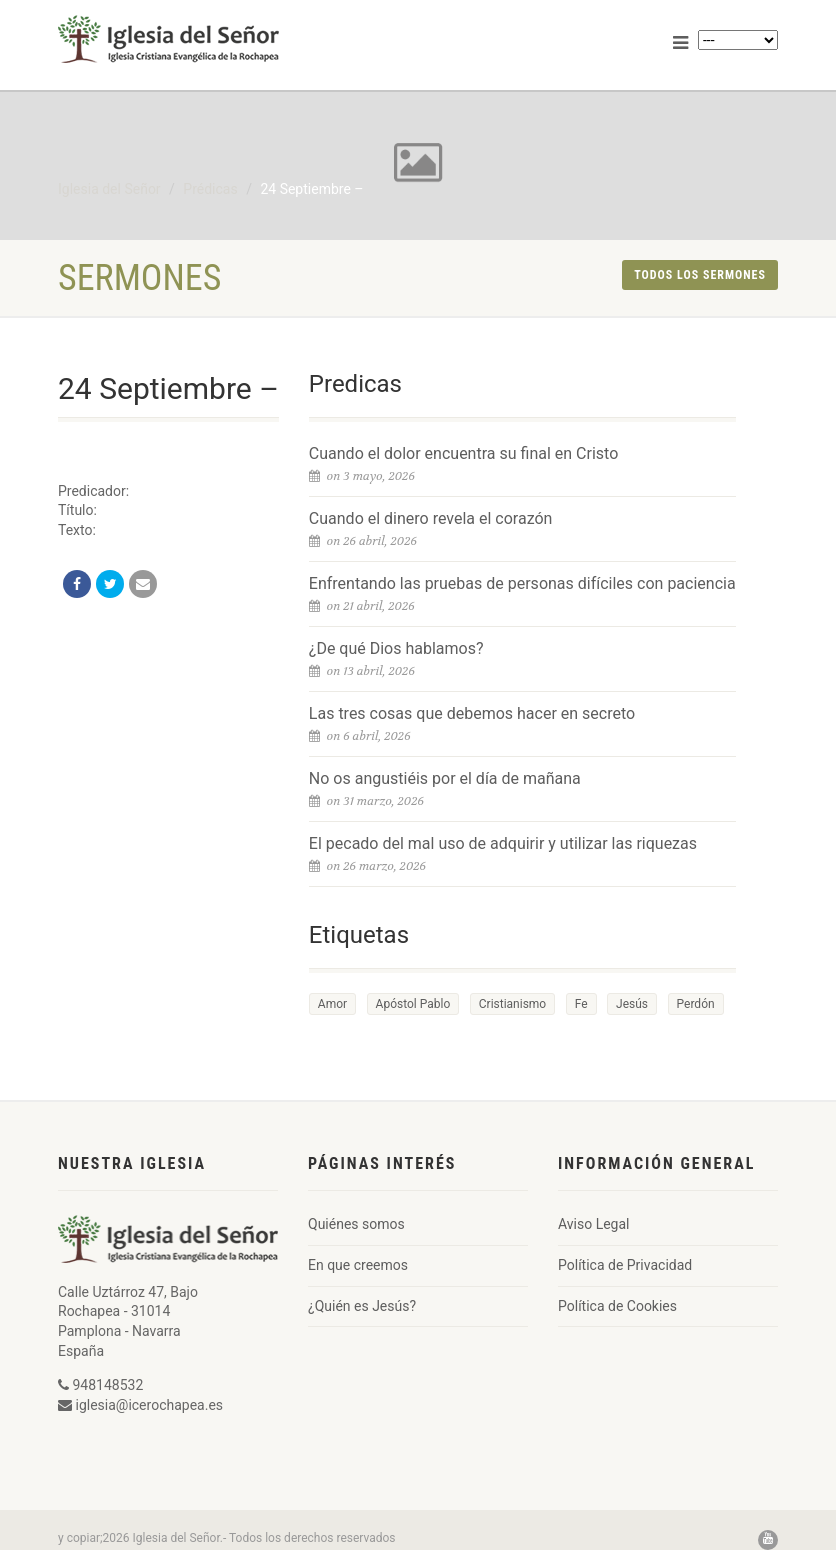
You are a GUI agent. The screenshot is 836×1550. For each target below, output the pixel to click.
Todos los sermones (700, 275)
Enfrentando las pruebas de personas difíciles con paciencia (522, 583)
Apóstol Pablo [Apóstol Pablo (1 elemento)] (413, 1004)
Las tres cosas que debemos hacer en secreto (472, 713)
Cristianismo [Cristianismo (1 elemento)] (512, 1004)
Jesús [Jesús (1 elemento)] (632, 1004)
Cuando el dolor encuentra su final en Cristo (463, 453)
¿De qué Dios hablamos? (396, 648)
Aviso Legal (594, 1224)
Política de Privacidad (625, 1265)
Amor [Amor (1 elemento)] (332, 1004)
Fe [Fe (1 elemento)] (581, 1004)
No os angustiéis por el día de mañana (445, 778)
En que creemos (358, 1265)
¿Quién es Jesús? (362, 1306)
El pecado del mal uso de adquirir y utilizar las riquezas (503, 843)
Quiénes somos (356, 1224)
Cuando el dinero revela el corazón (431, 518)
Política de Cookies (617, 1306)
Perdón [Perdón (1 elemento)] (696, 1004)
